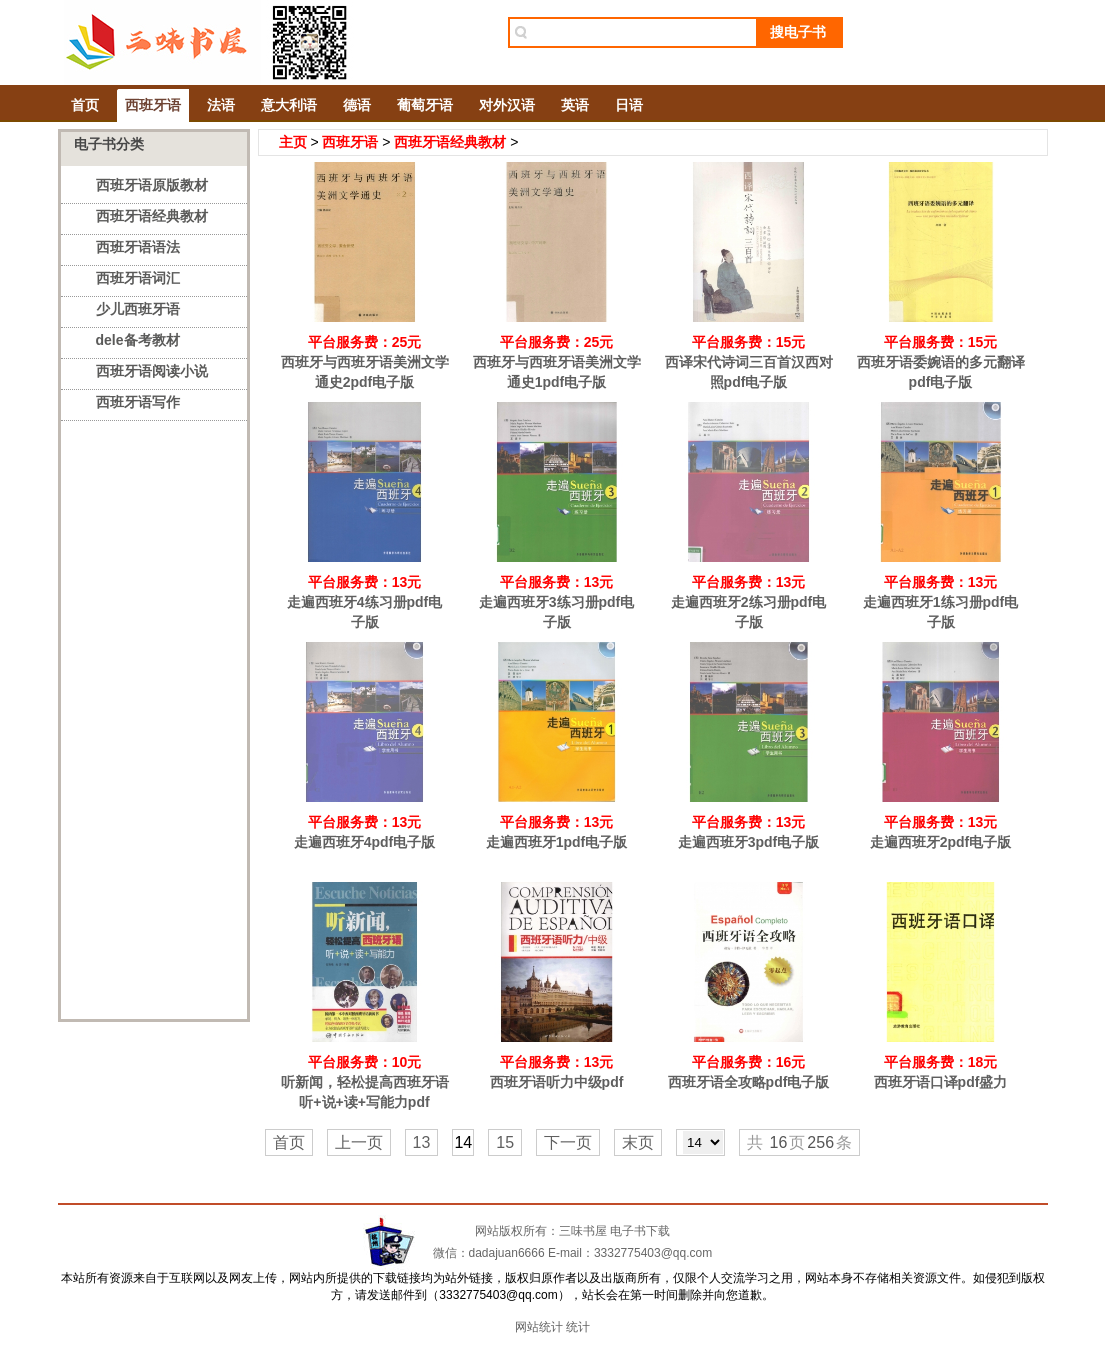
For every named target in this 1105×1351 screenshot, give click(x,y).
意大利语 (289, 105)
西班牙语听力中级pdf (557, 1082)
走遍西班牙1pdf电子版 (557, 842)
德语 (357, 105)
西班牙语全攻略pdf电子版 (749, 1082)
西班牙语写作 (138, 402)
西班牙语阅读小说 (152, 371)
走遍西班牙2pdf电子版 (941, 842)
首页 (85, 105)
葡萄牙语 (425, 105)
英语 (575, 105)
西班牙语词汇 (138, 278)
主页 (293, 142)
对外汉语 (507, 105)
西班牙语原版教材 (152, 185)
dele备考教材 (138, 340)
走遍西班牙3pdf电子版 (749, 842)
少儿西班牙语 (138, 309)
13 (422, 1142)
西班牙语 (153, 105)
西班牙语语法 (138, 247)
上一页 (359, 1142)
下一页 (568, 1142)
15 (505, 1142)
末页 (638, 1142)
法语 (221, 105)
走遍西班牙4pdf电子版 (365, 842)
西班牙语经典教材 (152, 216)
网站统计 (539, 1327)
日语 (629, 105)
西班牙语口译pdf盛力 (941, 1082)
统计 (578, 1327)
